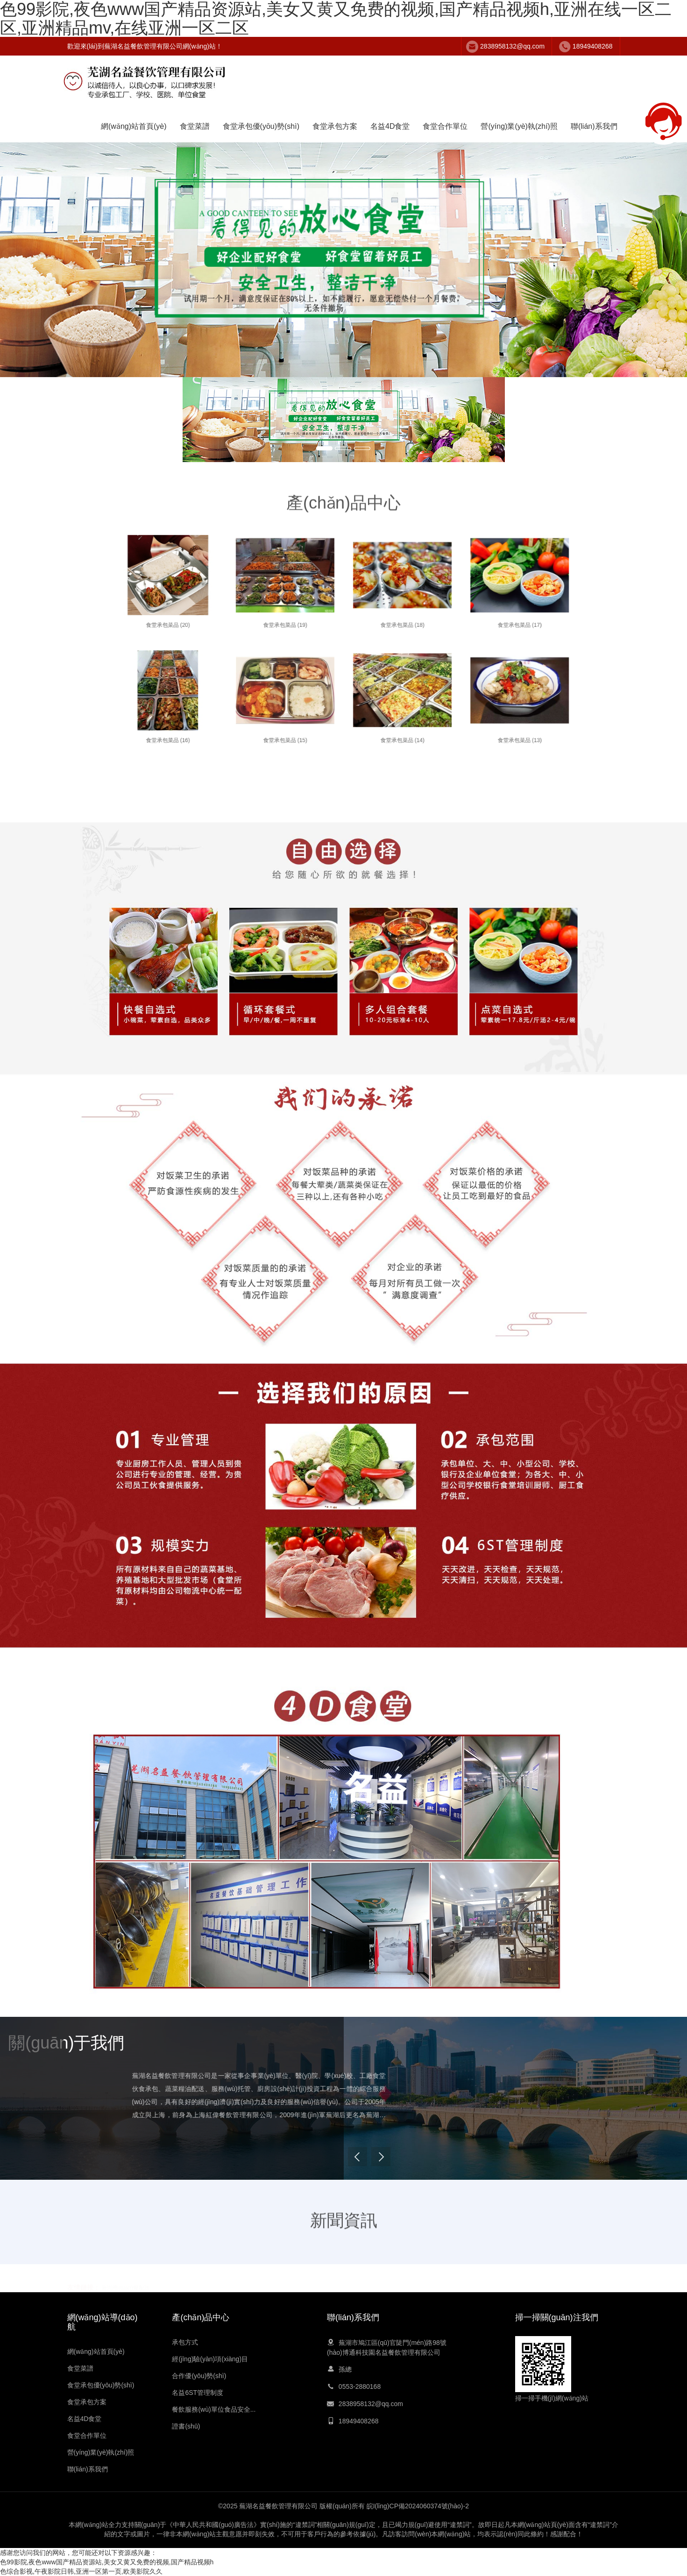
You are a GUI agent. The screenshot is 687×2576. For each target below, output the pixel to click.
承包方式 (185, 2342)
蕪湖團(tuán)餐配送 (125, 2286)
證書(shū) (186, 2426)
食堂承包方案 (334, 126)
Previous (515, 2163)
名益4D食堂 (390, 126)
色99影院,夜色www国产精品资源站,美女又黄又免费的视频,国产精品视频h (106, 2562)
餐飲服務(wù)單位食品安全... (213, 2409)
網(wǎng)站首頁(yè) (134, 126)
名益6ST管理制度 (197, 2392)
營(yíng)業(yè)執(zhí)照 (519, 126)
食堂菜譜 (195, 126)
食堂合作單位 (445, 126)
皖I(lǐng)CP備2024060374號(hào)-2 (418, 2506)
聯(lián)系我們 (594, 126)
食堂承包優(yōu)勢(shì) (261, 126)
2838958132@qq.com (512, 46)
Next (539, 2163)
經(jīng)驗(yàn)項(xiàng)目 (210, 2359)
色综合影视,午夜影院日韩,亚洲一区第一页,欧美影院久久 (81, 2571)
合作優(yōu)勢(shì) (199, 2375)
